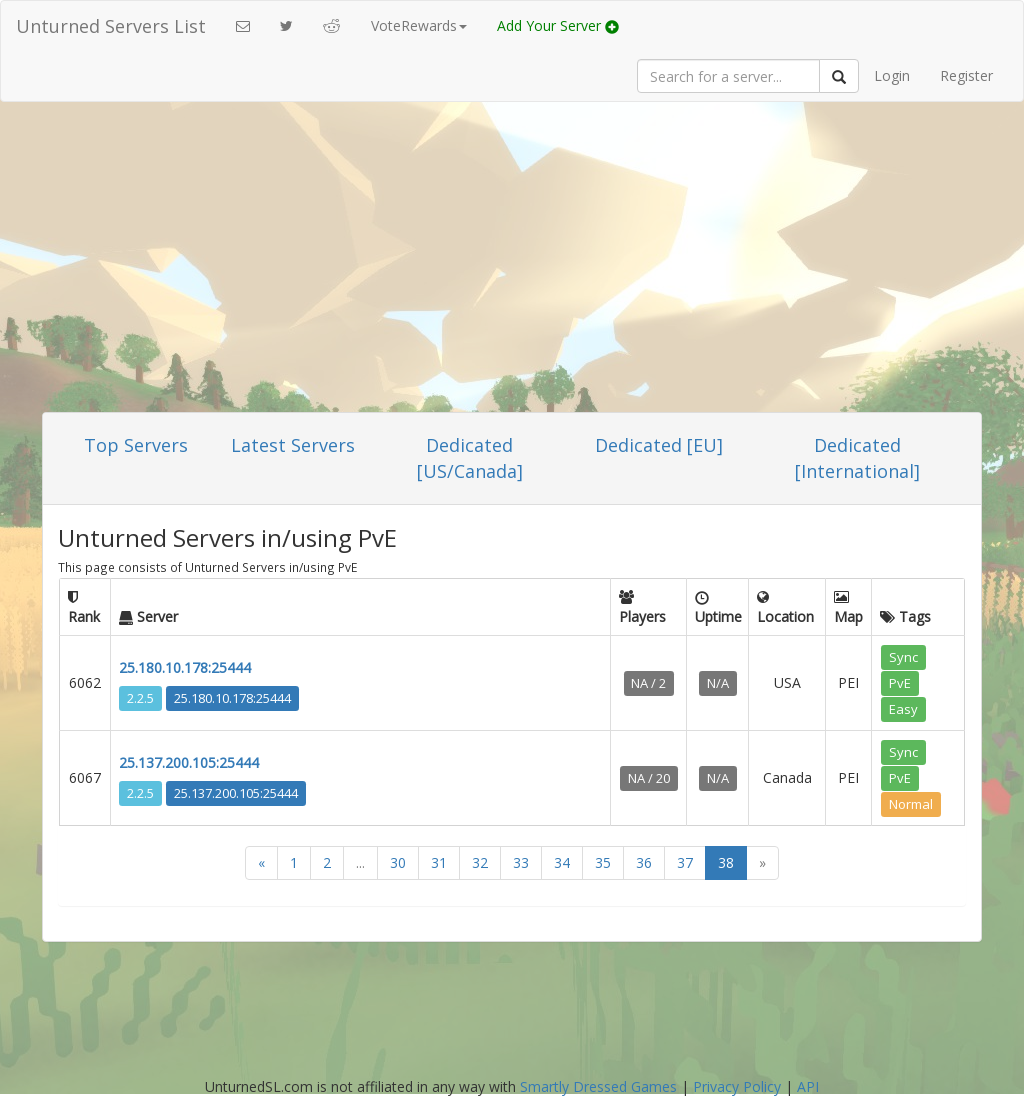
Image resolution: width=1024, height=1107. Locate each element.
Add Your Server (558, 25)
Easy (903, 709)
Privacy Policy (737, 1086)
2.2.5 (140, 698)
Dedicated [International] (857, 458)
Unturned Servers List (111, 26)
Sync (903, 657)
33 (521, 862)
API (808, 1086)
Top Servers (136, 445)
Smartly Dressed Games (598, 1086)
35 (603, 862)
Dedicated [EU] (659, 445)
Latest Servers (293, 445)
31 (439, 862)
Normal (911, 804)
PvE (900, 683)
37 (685, 862)
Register (966, 75)
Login (892, 75)
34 (562, 862)
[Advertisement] (512, 262)
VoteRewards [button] (419, 25)
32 (480, 862)
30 (398, 862)
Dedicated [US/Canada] (470, 458)
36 (644, 862)
